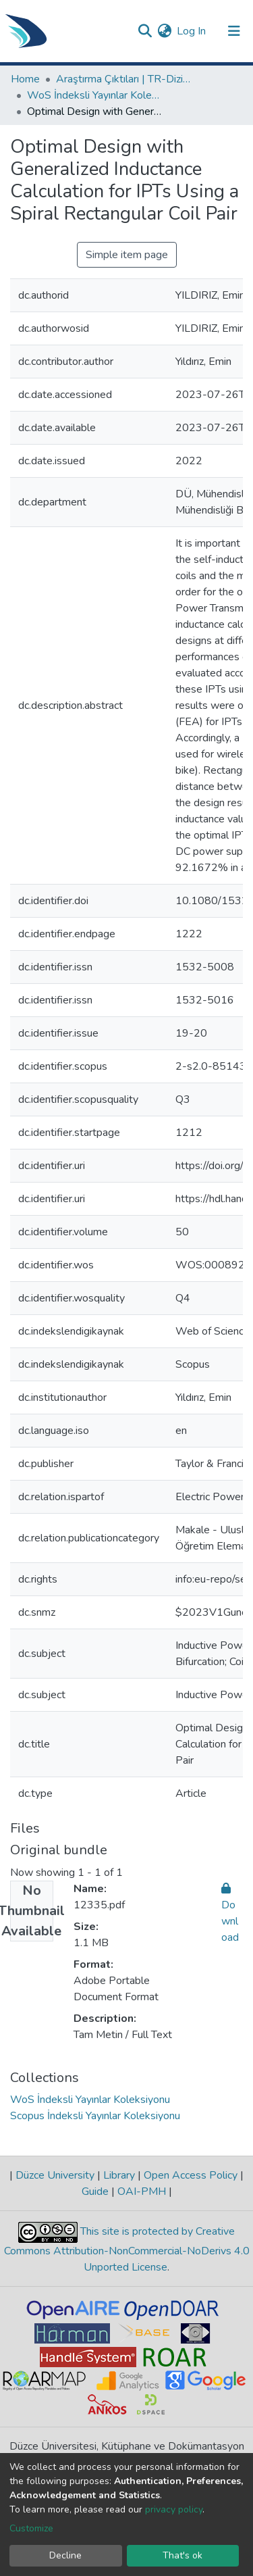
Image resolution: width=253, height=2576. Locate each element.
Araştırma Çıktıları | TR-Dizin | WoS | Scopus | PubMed (123, 79)
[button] (164, 31)
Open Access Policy (190, 2175)
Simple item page (127, 254)
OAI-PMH (142, 2191)
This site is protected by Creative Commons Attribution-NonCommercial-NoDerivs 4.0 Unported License (127, 2249)
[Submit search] (144, 31)
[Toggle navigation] (234, 31)
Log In (192, 31)
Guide (96, 2191)
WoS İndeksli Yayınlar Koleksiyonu (94, 95)
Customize (31, 2528)
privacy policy (173, 2509)
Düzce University (55, 2175)
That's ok (182, 2555)
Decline (65, 2555)
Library (119, 2175)
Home (25, 79)
